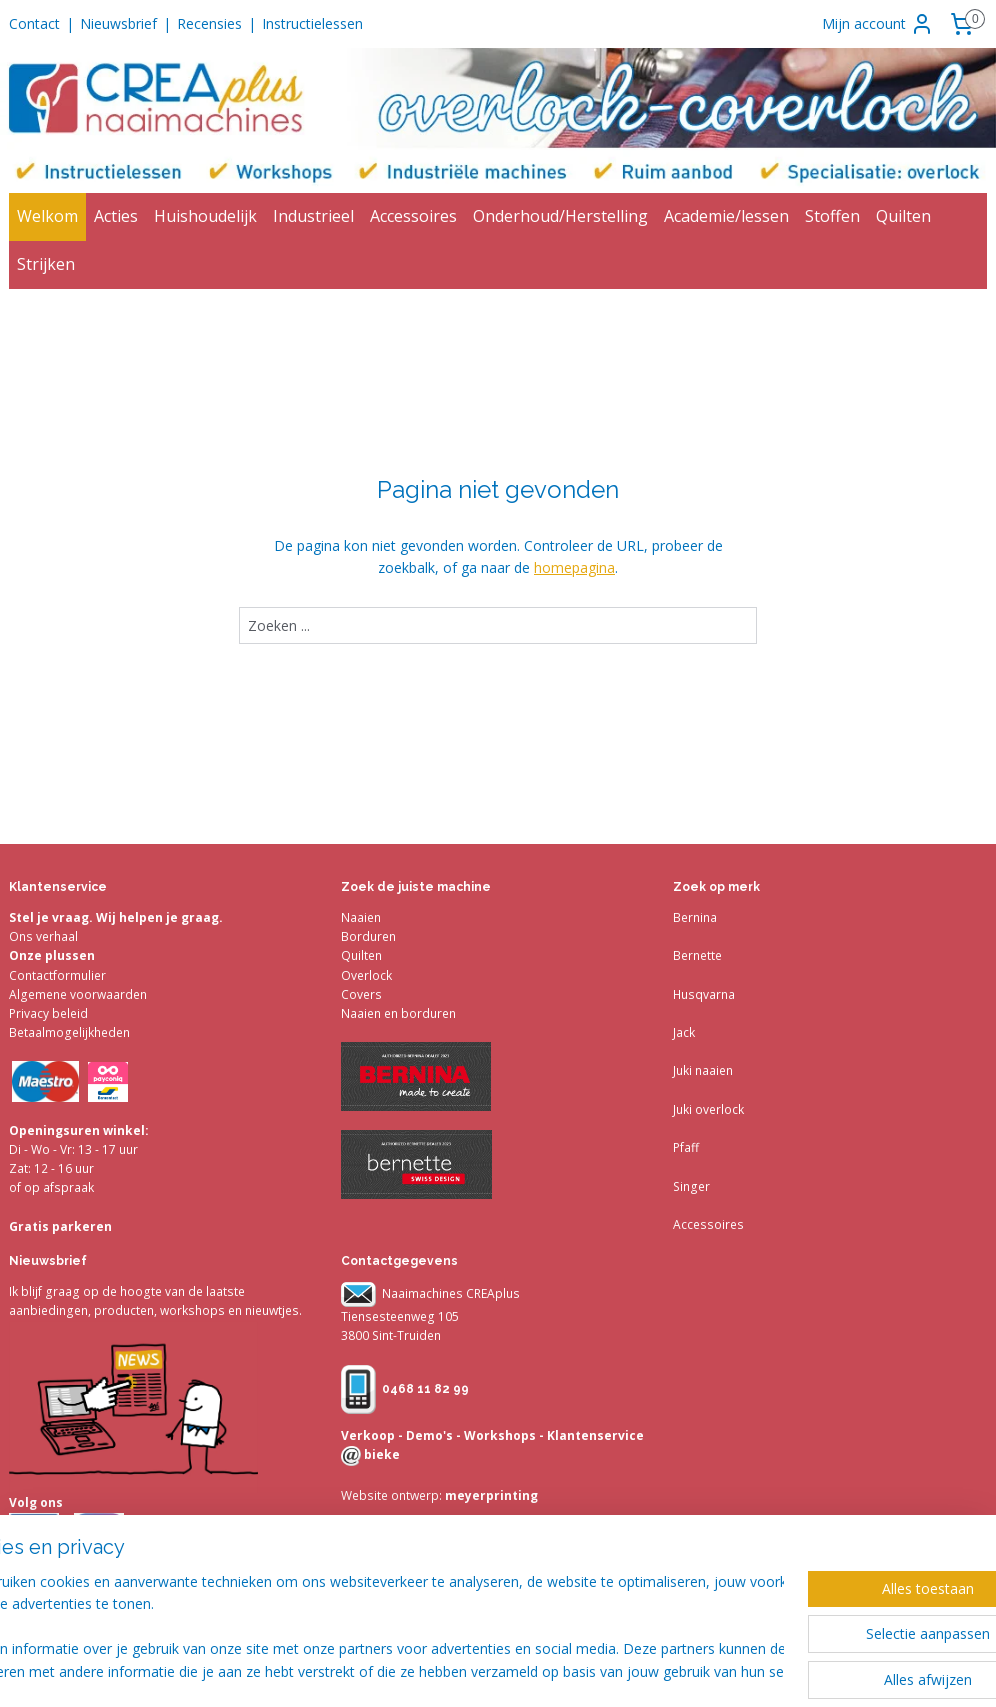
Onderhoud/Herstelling (560, 216)
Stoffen (832, 216)
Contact (34, 23)
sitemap (577, 1670)
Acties (116, 216)
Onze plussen (52, 955)
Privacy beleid (48, 1013)
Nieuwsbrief (118, 23)
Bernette (697, 955)
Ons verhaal (43, 936)
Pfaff (686, 1147)
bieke (380, 1454)
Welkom (47, 216)
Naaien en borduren (398, 1013)
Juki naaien (703, 1070)
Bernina (695, 917)
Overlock (366, 975)
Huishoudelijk (205, 216)
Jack (684, 1032)
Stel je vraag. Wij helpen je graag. (116, 917)
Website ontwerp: (391, 1495)
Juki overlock (708, 1109)
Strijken (46, 264)
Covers (361, 994)
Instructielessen (312, 23)
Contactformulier (57, 975)
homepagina (574, 567)
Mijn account (878, 24)
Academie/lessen (726, 216)
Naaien (361, 917)
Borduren (368, 936)
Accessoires (413, 216)
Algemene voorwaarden (78, 994)
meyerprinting (490, 1495)
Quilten (903, 216)
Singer (691, 1186)
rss (619, 1670)
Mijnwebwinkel (870, 1670)
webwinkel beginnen (696, 1670)
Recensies (209, 23)
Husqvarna (704, 994)
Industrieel (313, 216)
